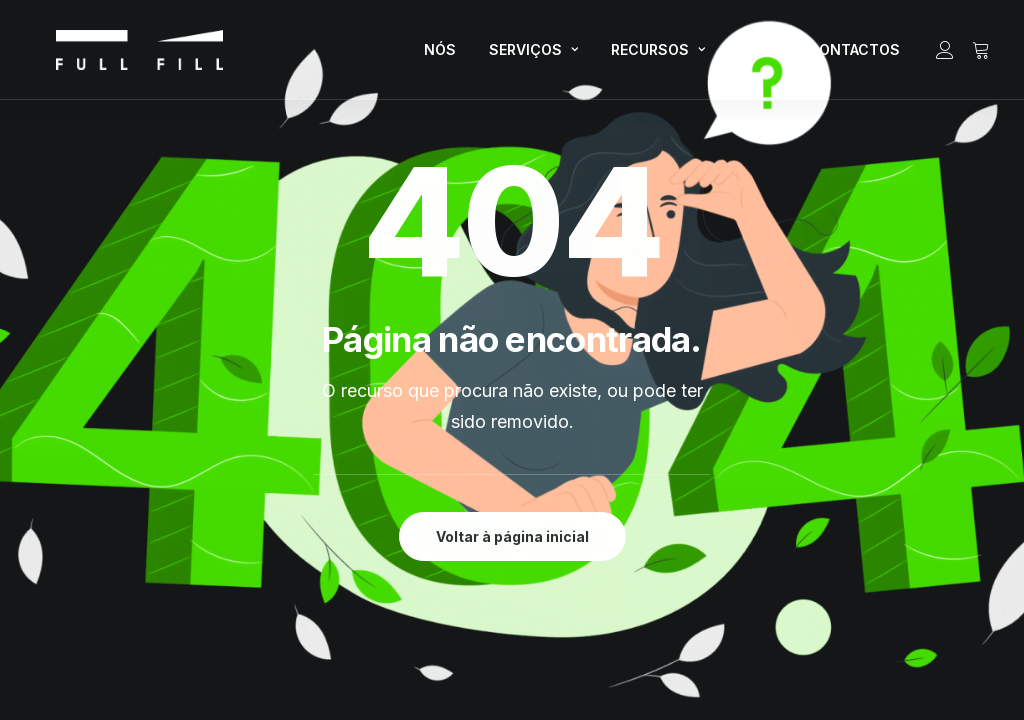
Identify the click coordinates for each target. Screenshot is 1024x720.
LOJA (756, 55)
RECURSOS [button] (658, 55)
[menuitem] (440, 56)
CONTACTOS (854, 55)
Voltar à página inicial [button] (512, 536)
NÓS (440, 55)
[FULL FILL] (115, 56)
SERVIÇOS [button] (533, 55)
